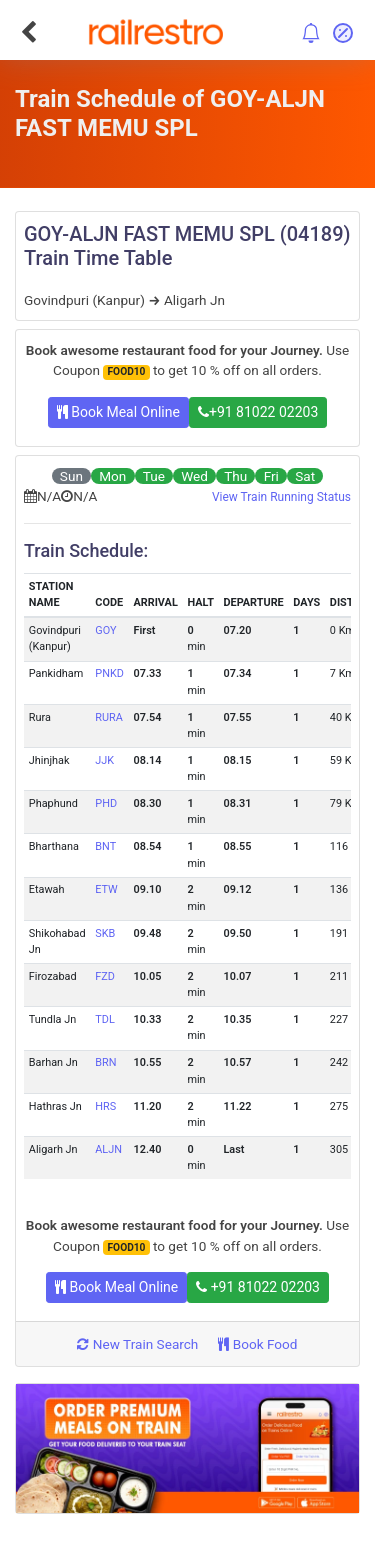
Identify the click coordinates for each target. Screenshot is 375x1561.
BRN (105, 1062)
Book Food (257, 1344)
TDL (104, 1019)
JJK (104, 760)
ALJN (108, 1149)
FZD (105, 976)
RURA (109, 717)
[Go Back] (28, 32)
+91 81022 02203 (258, 412)
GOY (105, 630)
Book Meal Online (118, 412)
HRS (105, 1106)
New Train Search (137, 1344)
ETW (106, 889)
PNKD (109, 673)
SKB (105, 933)
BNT (105, 846)
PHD (106, 803)
